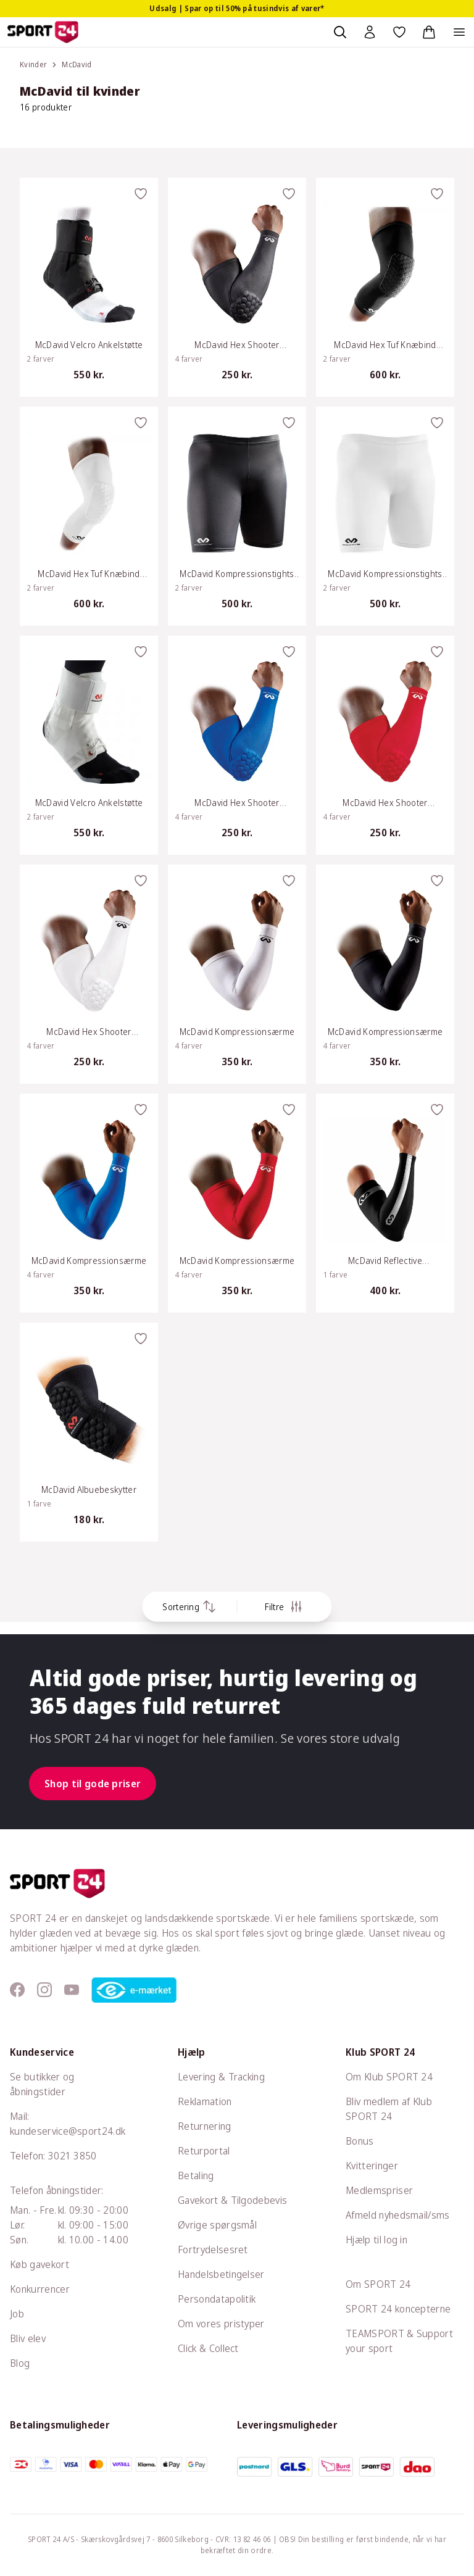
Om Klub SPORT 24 (389, 2077)
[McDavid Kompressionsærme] (237, 974)
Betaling (196, 2175)
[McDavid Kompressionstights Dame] (237, 516)
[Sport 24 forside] (42, 32)
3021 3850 (72, 2156)
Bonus (360, 2141)
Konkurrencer (40, 2289)
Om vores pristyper (221, 2323)
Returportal (204, 2151)
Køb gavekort (39, 2264)
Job (17, 2313)
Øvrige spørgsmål (217, 2225)
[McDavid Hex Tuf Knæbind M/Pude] (385, 287)
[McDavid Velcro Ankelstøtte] (89, 287)
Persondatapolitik (217, 2299)
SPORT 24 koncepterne (398, 2309)
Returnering (204, 2126)
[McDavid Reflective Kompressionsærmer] (385, 1203)
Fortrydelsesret (213, 2249)
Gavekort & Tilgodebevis (232, 2200)
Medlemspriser (379, 2190)
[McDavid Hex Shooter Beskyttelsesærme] (237, 287)
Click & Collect (208, 2348)
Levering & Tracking (221, 2077)
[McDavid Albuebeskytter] (89, 1432)
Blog (20, 2363)
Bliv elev (28, 2338)
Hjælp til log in (376, 2239)
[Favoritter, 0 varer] (399, 32)
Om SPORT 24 (378, 2284)
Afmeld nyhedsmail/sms (398, 2215)
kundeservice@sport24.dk (67, 2131)
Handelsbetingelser (221, 2274)
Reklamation (205, 2101)
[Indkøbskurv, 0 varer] (429, 32)
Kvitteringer (372, 2165)
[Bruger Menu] (370, 32)
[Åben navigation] (459, 32)
